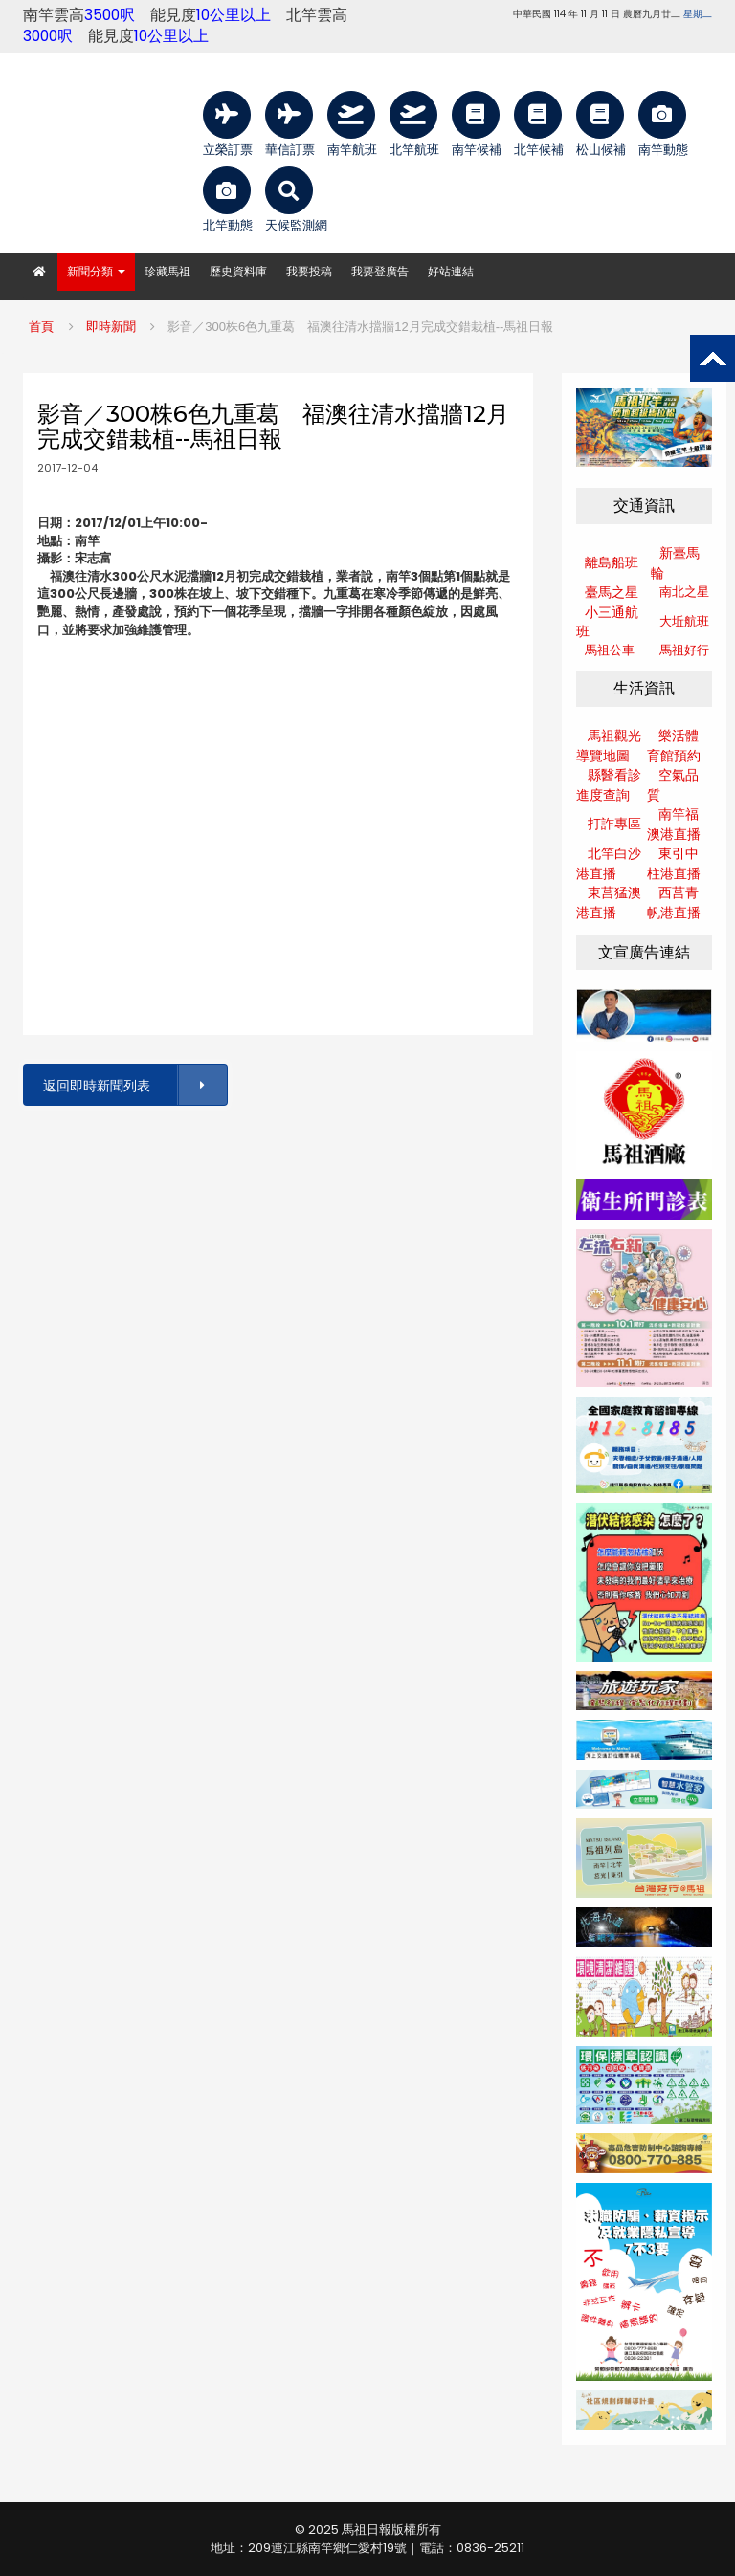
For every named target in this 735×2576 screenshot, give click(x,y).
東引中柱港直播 (674, 863)
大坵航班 (684, 621)
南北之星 (684, 592)
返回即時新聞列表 (134, 1085)
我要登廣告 (380, 271)
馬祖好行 (684, 650)
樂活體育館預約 (674, 745)
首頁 (41, 326)
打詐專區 (614, 823)
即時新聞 (111, 326)
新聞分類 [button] (96, 271)
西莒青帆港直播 (674, 902)
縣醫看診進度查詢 (608, 784)
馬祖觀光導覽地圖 (608, 745)
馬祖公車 (610, 650)
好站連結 (451, 271)
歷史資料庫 (238, 271)
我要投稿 (309, 271)
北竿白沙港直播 (608, 863)
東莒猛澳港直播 (608, 902)
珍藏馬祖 (167, 271)
